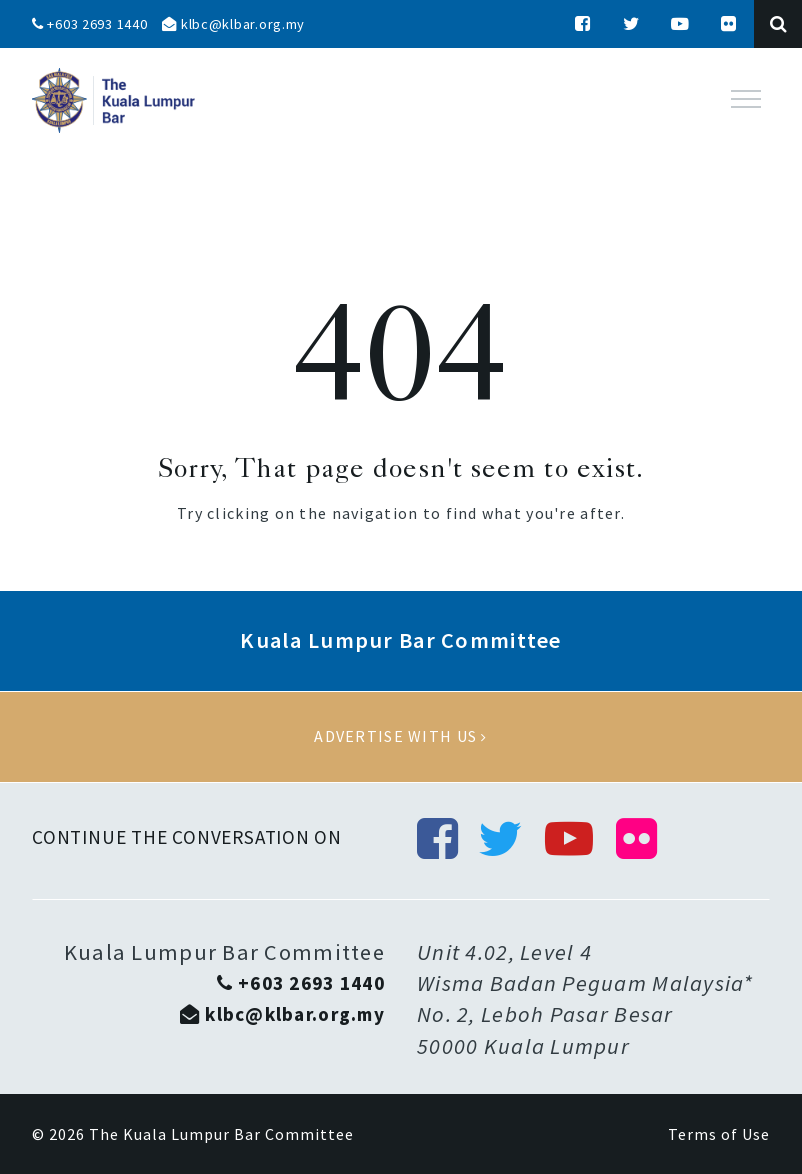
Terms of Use (719, 1134)
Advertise (401, 737)
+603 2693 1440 (90, 24)
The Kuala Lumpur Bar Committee (221, 1134)
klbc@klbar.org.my (233, 24)
